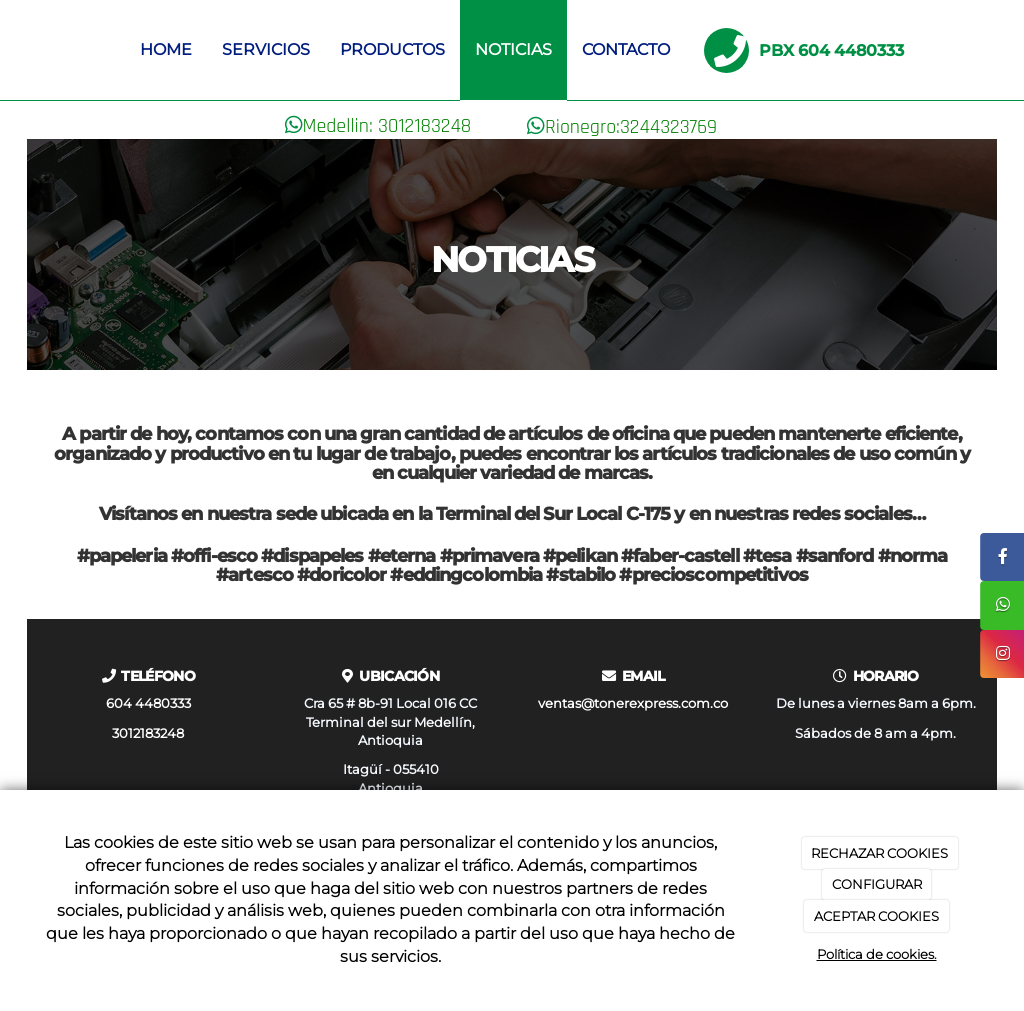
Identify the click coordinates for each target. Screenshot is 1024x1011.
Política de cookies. (877, 954)
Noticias (513, 49)
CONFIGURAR (877, 884)
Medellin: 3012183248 (387, 126)
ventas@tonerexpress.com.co (633, 703)
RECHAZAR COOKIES (879, 853)
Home (166, 49)
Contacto (626, 49)
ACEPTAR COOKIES (876, 916)
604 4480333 (148, 703)
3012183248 (148, 733)
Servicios (266, 49)
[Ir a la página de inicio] (37, 50)
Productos (392, 49)
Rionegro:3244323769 (631, 127)
